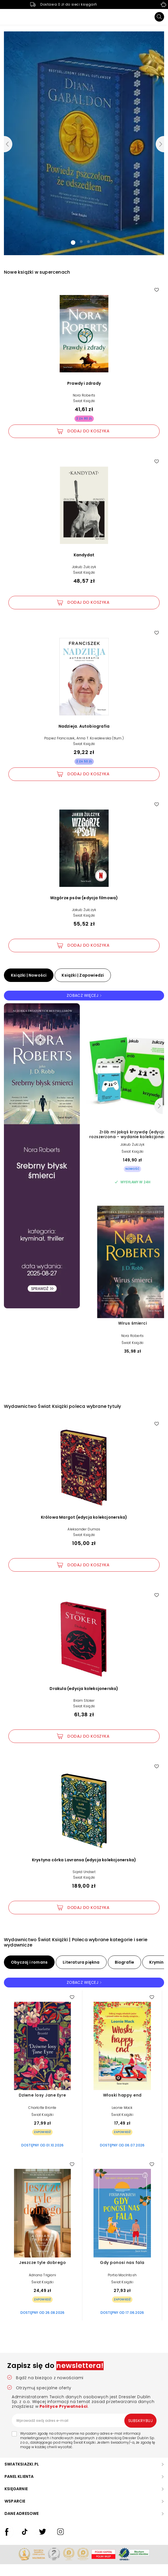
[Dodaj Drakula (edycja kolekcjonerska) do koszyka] (84, 1736)
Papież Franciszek (59, 738)
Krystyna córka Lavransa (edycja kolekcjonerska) (84, 1860)
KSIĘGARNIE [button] (16, 2488)
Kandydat (84, 555)
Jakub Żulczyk (84, 566)
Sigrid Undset (84, 1871)
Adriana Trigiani (42, 2275)
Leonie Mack (122, 2107)
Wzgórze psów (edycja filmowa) (84, 898)
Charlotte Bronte (42, 2107)
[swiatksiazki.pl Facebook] (6, 2537)
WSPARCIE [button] (14, 2501)
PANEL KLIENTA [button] (19, 2476)
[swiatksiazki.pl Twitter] (42, 2537)
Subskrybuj (140, 2420)
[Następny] (158, 1106)
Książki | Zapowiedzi (83, 975)
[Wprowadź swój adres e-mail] (84, 2420)
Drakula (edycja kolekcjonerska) (84, 1688)
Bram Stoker (83, 1700)
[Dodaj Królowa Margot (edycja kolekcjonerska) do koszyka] (84, 1565)
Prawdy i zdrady (84, 383)
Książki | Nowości (28, 975)
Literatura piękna (81, 1962)
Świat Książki (84, 400)
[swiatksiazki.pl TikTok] (24, 2537)
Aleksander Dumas (83, 1529)
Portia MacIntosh (122, 2275)
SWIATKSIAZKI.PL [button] (21, 2464)
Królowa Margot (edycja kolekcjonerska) (84, 1517)
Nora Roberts (84, 395)
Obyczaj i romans (29, 1962)
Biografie (124, 1962)
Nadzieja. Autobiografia (84, 726)
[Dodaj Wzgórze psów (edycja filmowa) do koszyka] (84, 945)
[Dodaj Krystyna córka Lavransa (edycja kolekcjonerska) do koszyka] (84, 1907)
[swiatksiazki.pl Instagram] (60, 2537)
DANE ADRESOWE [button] (21, 2513)
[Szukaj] (159, 17)
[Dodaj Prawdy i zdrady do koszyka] (84, 431)
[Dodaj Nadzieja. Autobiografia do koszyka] (84, 774)
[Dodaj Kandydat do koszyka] (84, 602)
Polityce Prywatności (63, 2406)
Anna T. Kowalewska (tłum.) (100, 738)
